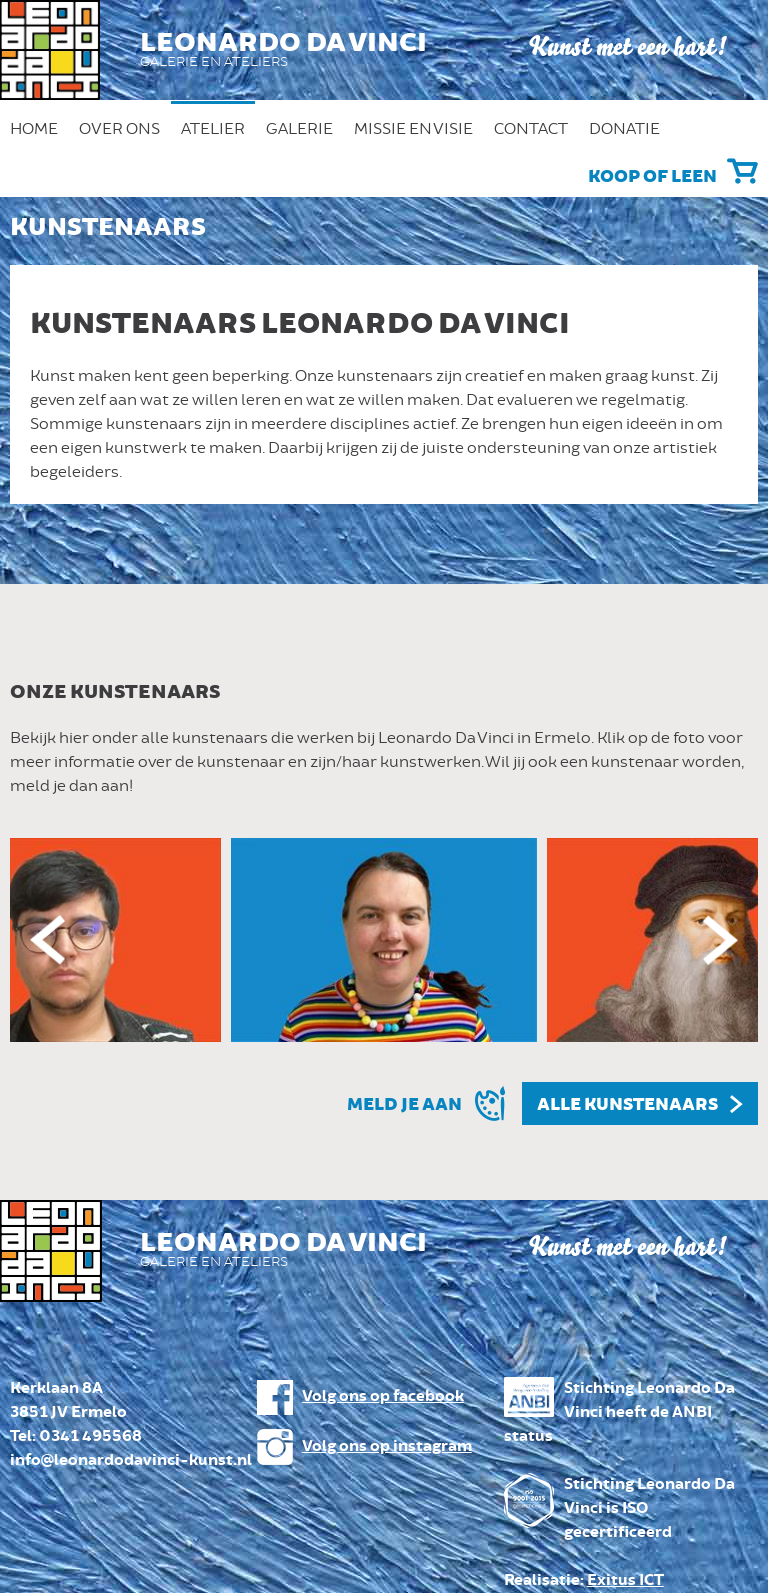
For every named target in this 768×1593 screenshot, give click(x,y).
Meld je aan (404, 1105)
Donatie (624, 129)
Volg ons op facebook (383, 1396)
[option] (384, 940)
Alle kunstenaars (627, 1105)
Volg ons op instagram (387, 1446)
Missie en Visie (413, 129)
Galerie (299, 129)
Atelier (213, 129)
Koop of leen (652, 177)
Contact (531, 129)
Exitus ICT (625, 1580)
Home (34, 129)
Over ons (119, 129)
